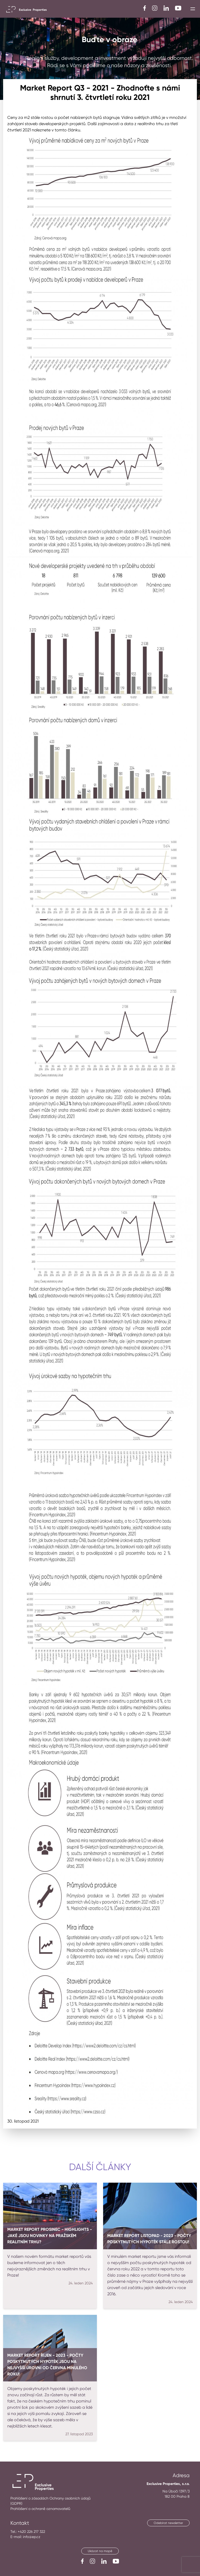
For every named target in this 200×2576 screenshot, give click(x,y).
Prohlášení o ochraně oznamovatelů (40, 2509)
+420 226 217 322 (31, 2531)
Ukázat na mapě (100, 2551)
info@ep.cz (31, 2537)
